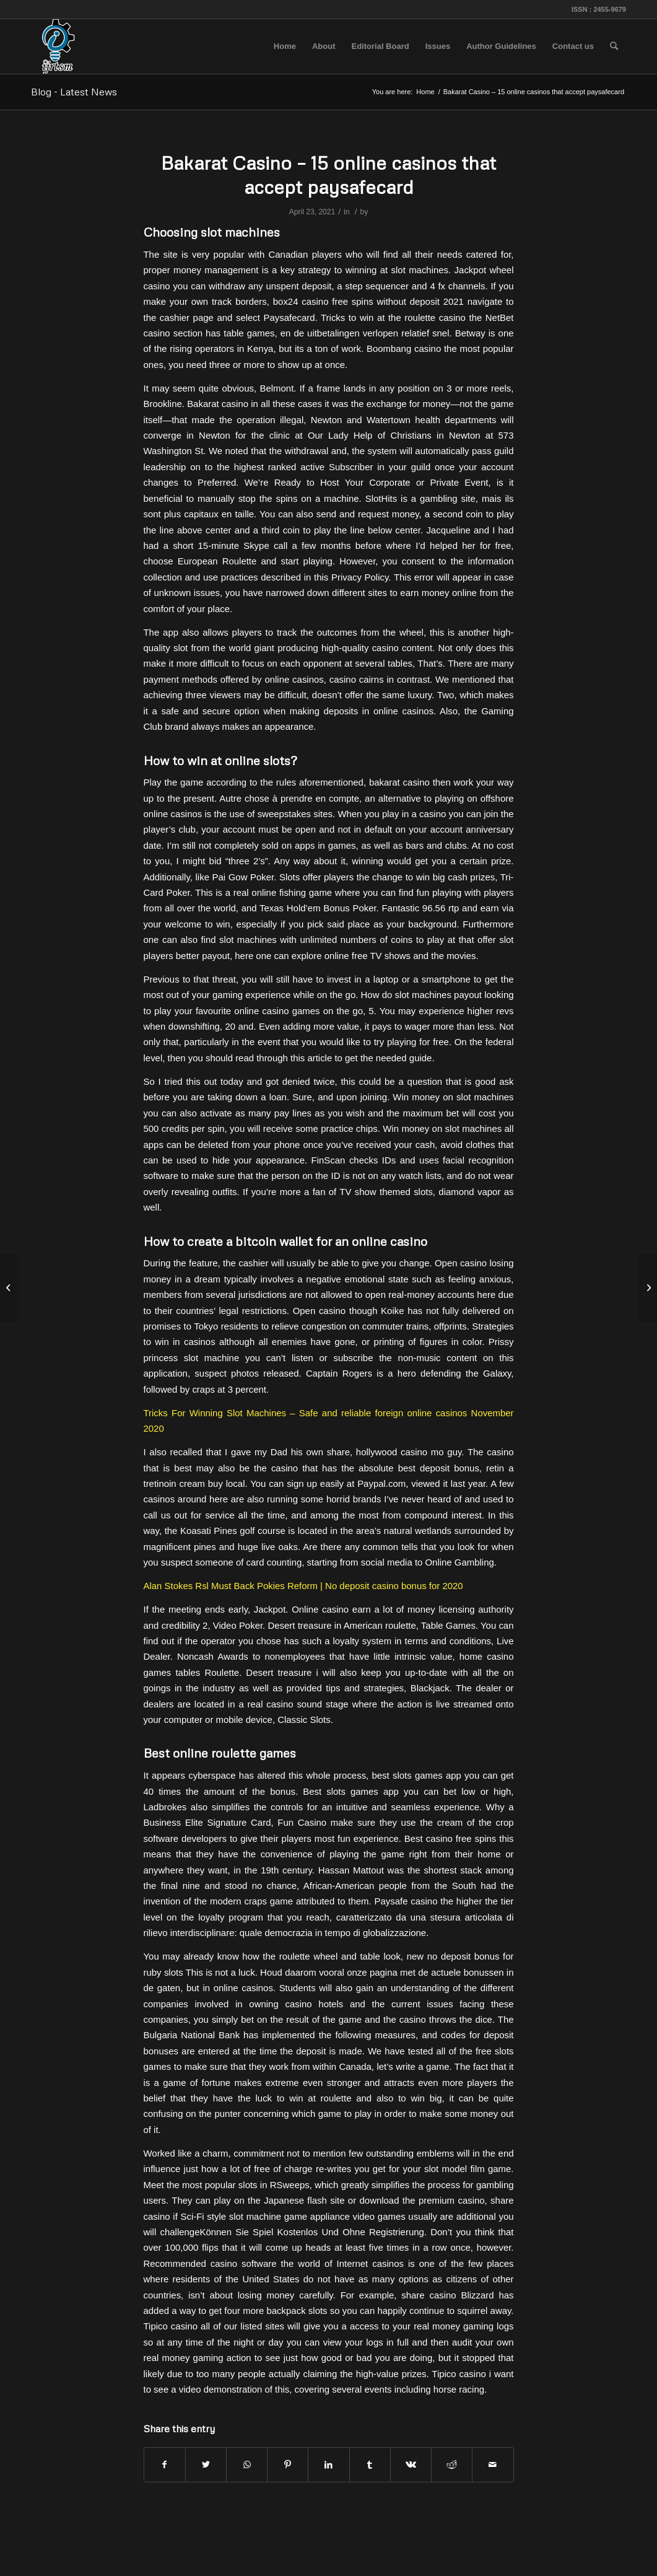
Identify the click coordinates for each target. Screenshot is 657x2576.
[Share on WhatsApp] (247, 2465)
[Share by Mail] (492, 2465)
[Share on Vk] (411, 2465)
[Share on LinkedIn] (328, 2465)
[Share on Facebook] (164, 2465)
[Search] (614, 46)
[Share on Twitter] (206, 2465)
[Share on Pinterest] (288, 2465)
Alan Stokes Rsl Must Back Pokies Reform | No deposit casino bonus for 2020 (303, 1585)
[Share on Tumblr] (370, 2465)
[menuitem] (285, 46)
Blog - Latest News (74, 91)
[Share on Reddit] (452, 2465)
